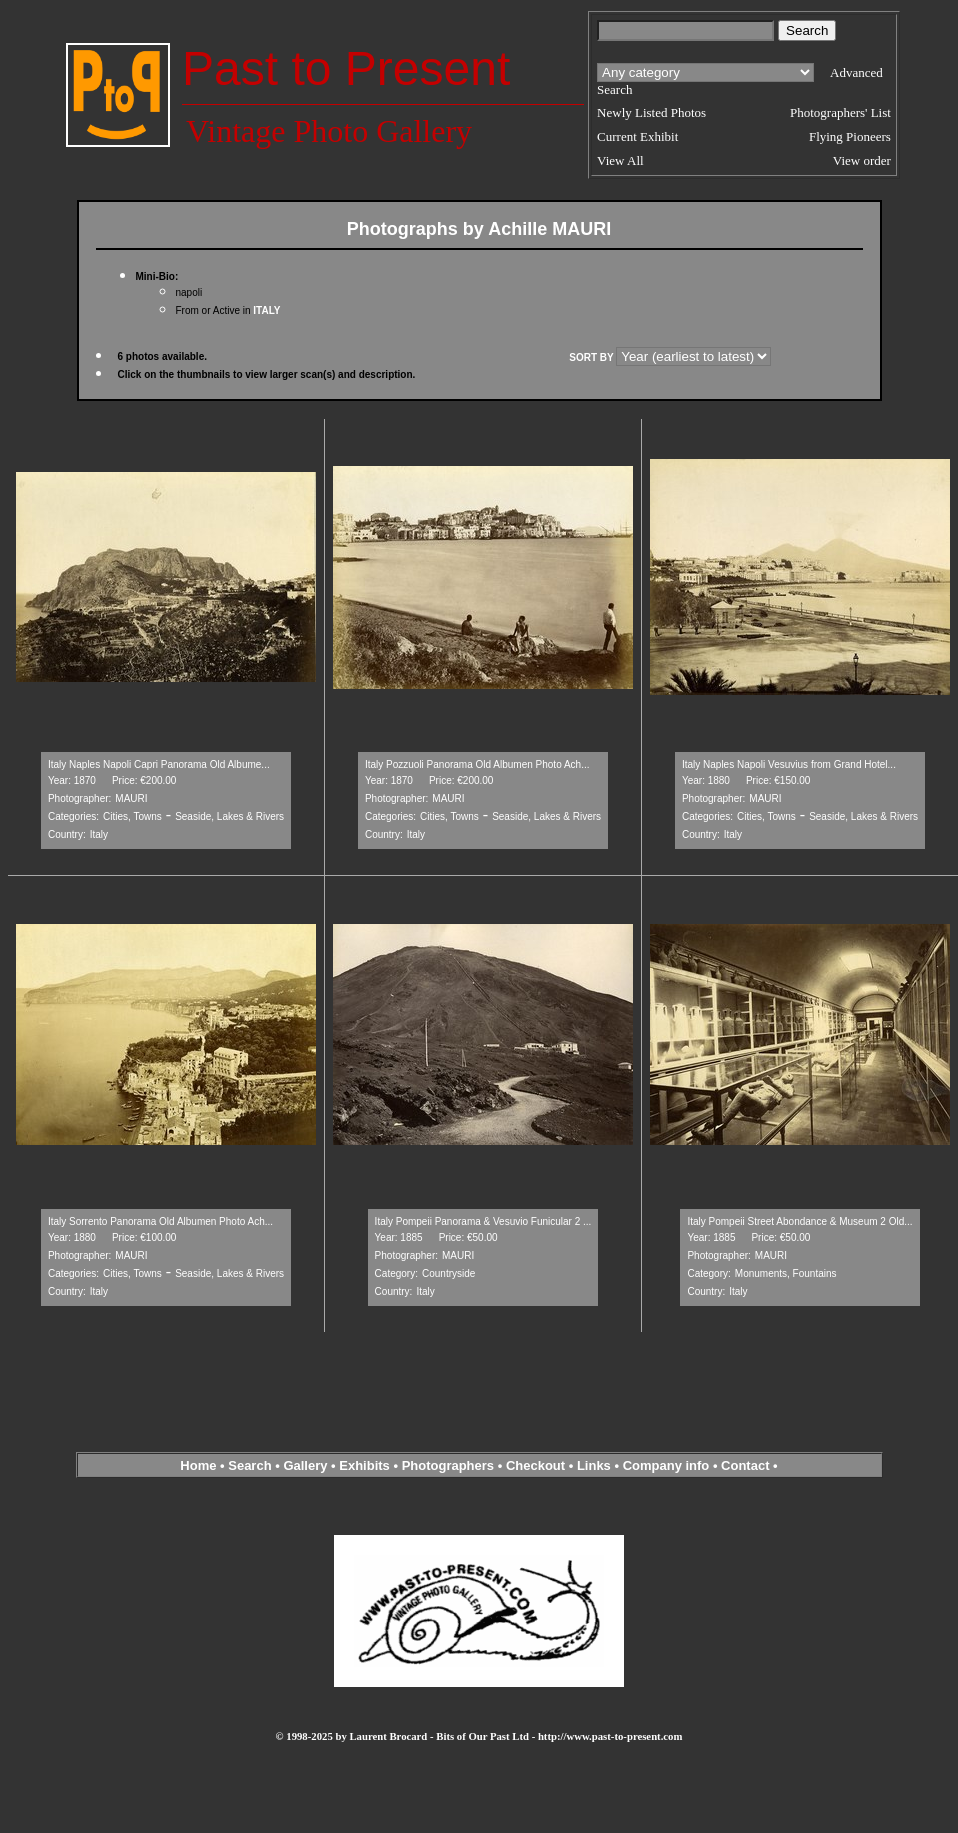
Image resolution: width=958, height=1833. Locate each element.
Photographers (448, 1465)
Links (594, 1465)
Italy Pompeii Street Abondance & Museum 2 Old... (799, 1221)
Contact (745, 1465)
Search (249, 1465)
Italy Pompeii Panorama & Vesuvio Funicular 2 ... (483, 1221)
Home (198, 1465)
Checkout (535, 1465)
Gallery (305, 1465)
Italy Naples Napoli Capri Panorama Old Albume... (159, 764)
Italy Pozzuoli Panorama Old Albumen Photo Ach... (477, 764)
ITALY (266, 310)
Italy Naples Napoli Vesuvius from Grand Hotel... (789, 764)
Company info (668, 1465)
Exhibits (364, 1465)
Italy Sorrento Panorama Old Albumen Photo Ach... (160, 1221)
